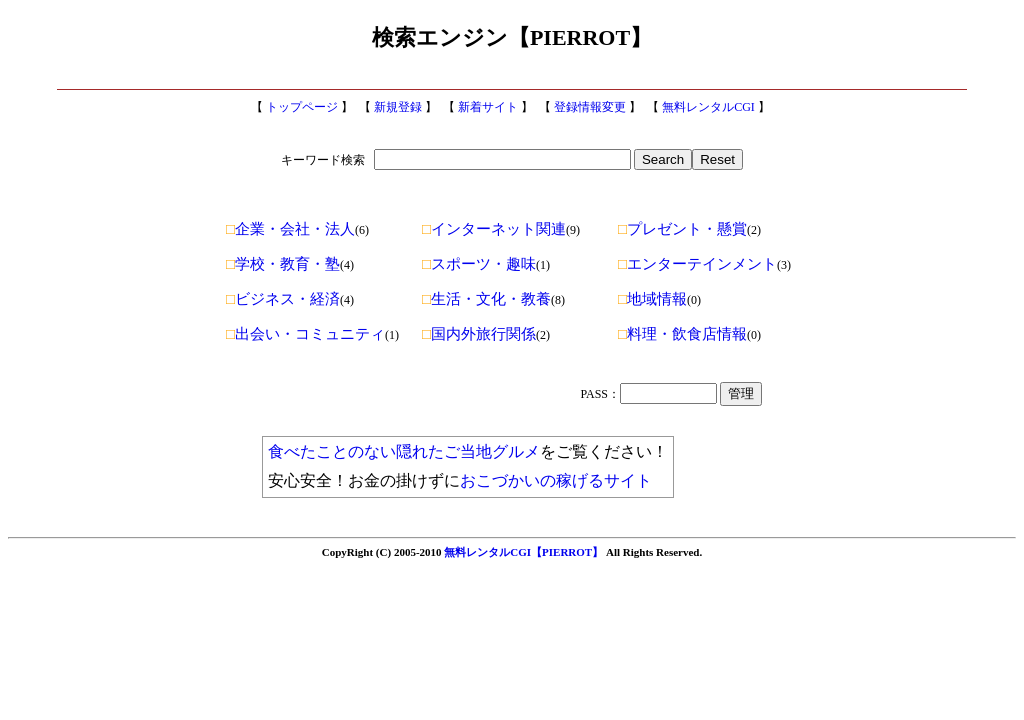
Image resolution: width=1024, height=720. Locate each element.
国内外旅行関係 (479, 334)
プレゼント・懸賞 (682, 229)
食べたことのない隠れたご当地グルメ (404, 451)
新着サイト (488, 107)
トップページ (302, 107)
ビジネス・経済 (283, 299)
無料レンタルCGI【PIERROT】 (523, 552)
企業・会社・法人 (290, 229)
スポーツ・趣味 (479, 264)
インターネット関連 (494, 229)
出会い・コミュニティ (305, 334)
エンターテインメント (697, 264)
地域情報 (652, 299)
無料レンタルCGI (708, 107)
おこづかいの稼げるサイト (556, 480)
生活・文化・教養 (486, 299)
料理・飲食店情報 (682, 334)
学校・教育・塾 (283, 264)
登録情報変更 (590, 107)
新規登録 (398, 107)
